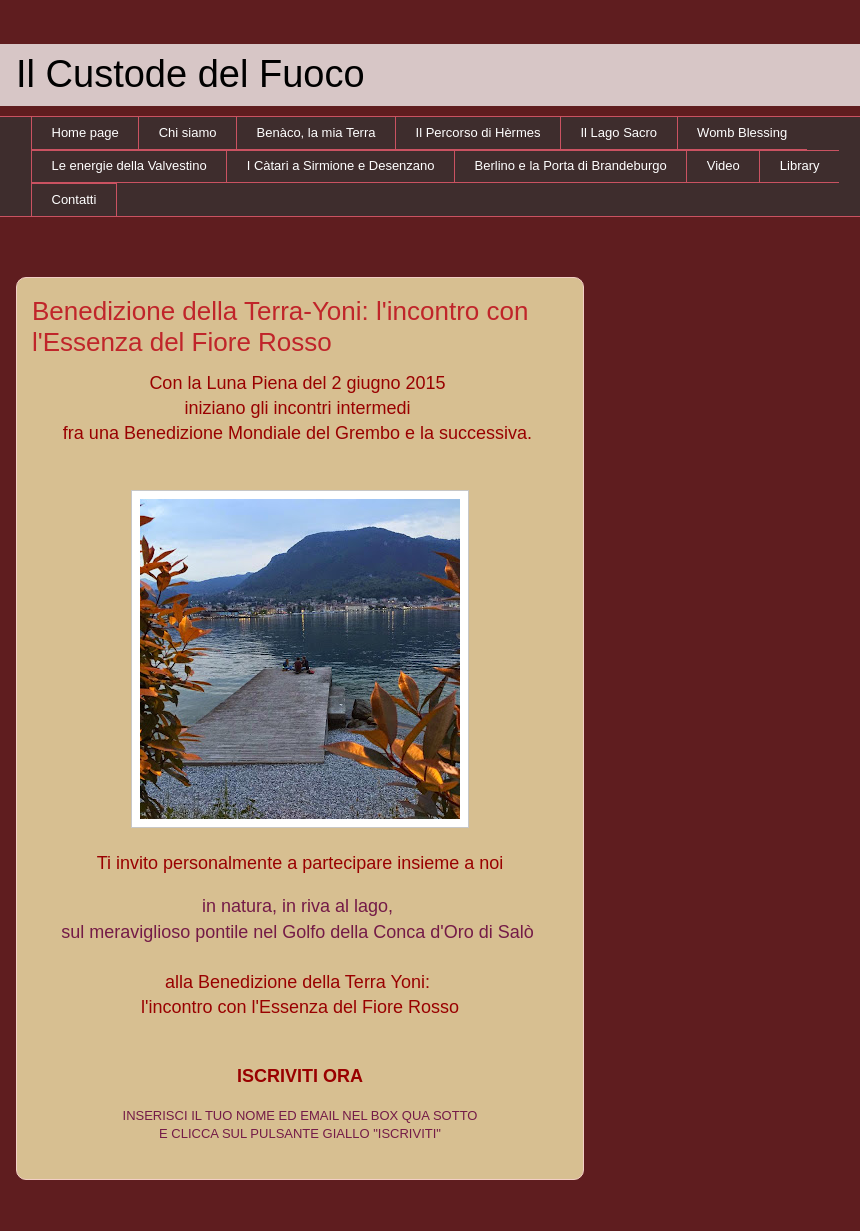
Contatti (74, 199)
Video (723, 165)
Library (800, 165)
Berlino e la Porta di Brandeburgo (571, 165)
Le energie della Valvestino (129, 165)
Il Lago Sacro (619, 132)
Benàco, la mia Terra (316, 132)
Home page (85, 132)
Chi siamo (188, 132)
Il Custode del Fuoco (190, 74)
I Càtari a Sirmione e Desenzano (341, 165)
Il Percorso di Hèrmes (478, 132)
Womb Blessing (742, 132)
